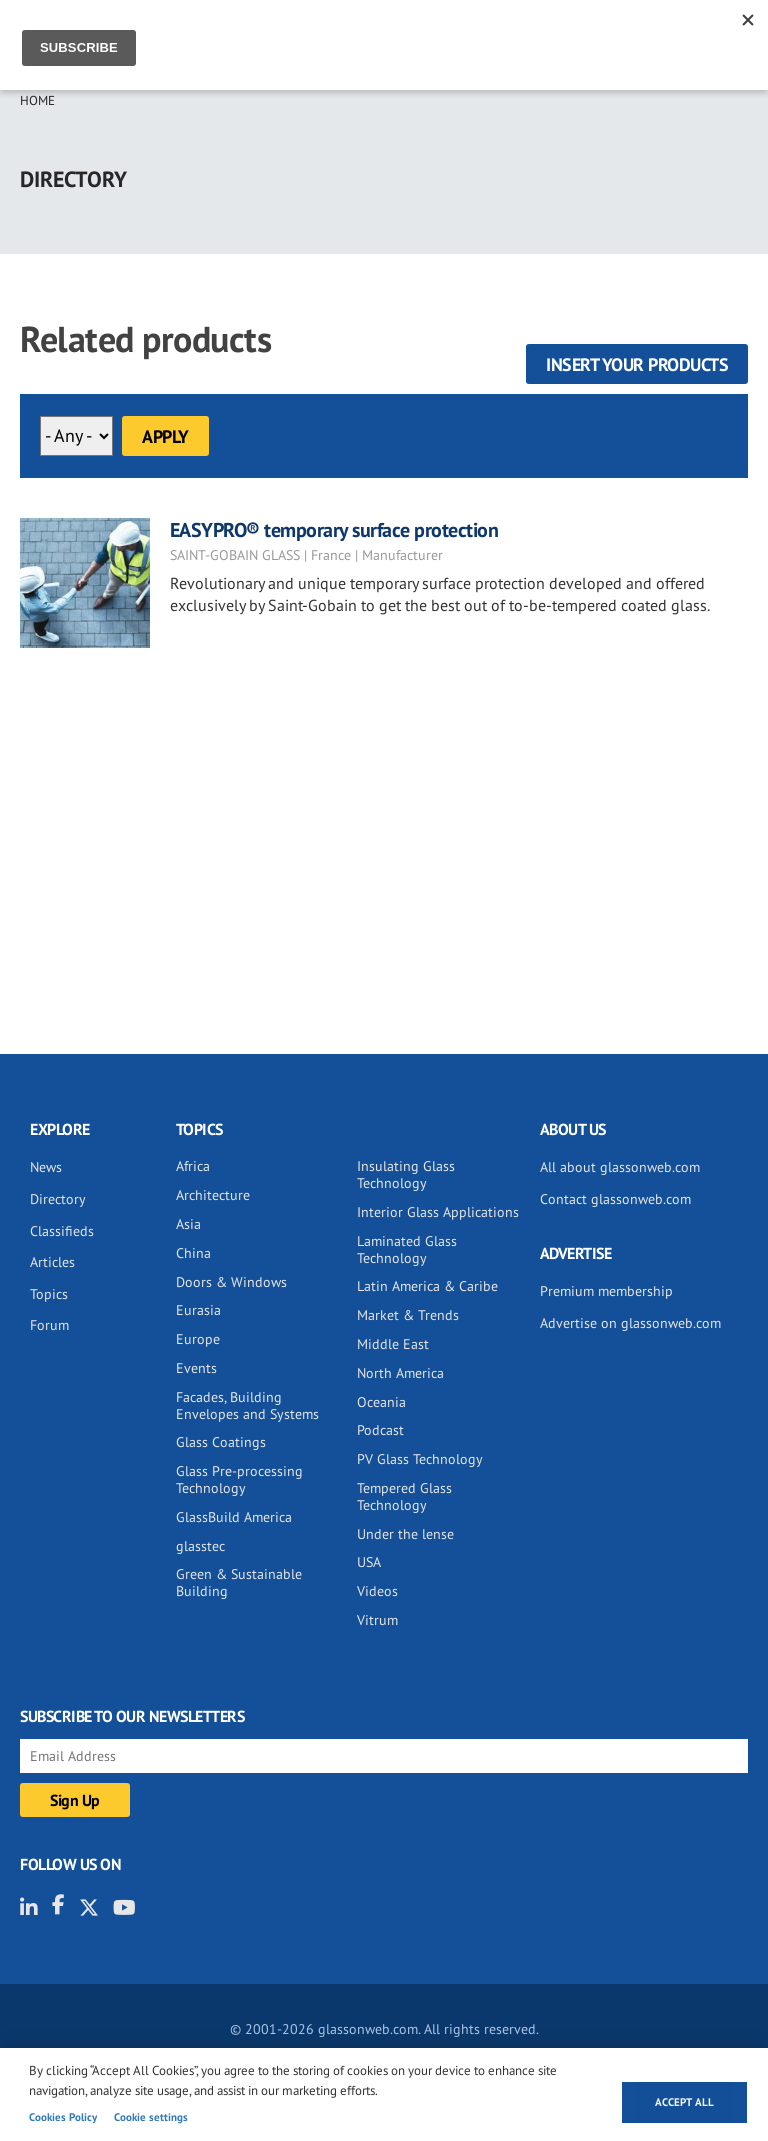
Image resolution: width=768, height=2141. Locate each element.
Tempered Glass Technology (404, 1496)
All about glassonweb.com (620, 1167)
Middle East (393, 1344)
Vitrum (377, 1620)
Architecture (213, 1195)
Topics (49, 1294)
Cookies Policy (63, 2117)
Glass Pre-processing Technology (239, 1479)
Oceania (381, 1402)
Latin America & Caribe (427, 1286)
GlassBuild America (234, 1517)
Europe (198, 1339)
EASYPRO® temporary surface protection (334, 530)
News (46, 1167)
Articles (52, 1262)
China (193, 1253)
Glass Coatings (221, 1442)
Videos (377, 1591)
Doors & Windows (231, 1282)
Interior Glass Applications (438, 1212)
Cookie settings (151, 2117)
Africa (193, 1166)
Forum (49, 1325)
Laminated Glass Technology (407, 1249)
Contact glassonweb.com (615, 1199)
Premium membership (606, 1291)
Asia (188, 1224)
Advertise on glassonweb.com (630, 1323)
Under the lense (405, 1534)
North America (400, 1373)
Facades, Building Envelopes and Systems (247, 1405)
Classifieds (62, 1231)
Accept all (684, 2102)
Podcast (380, 1430)
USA (369, 1562)
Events (196, 1368)
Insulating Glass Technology (406, 1174)
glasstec (200, 1546)
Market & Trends (408, 1315)
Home (37, 100)
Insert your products (637, 364)
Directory (58, 1199)
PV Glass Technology (420, 1459)
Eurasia (198, 1310)
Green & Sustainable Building (239, 1582)
